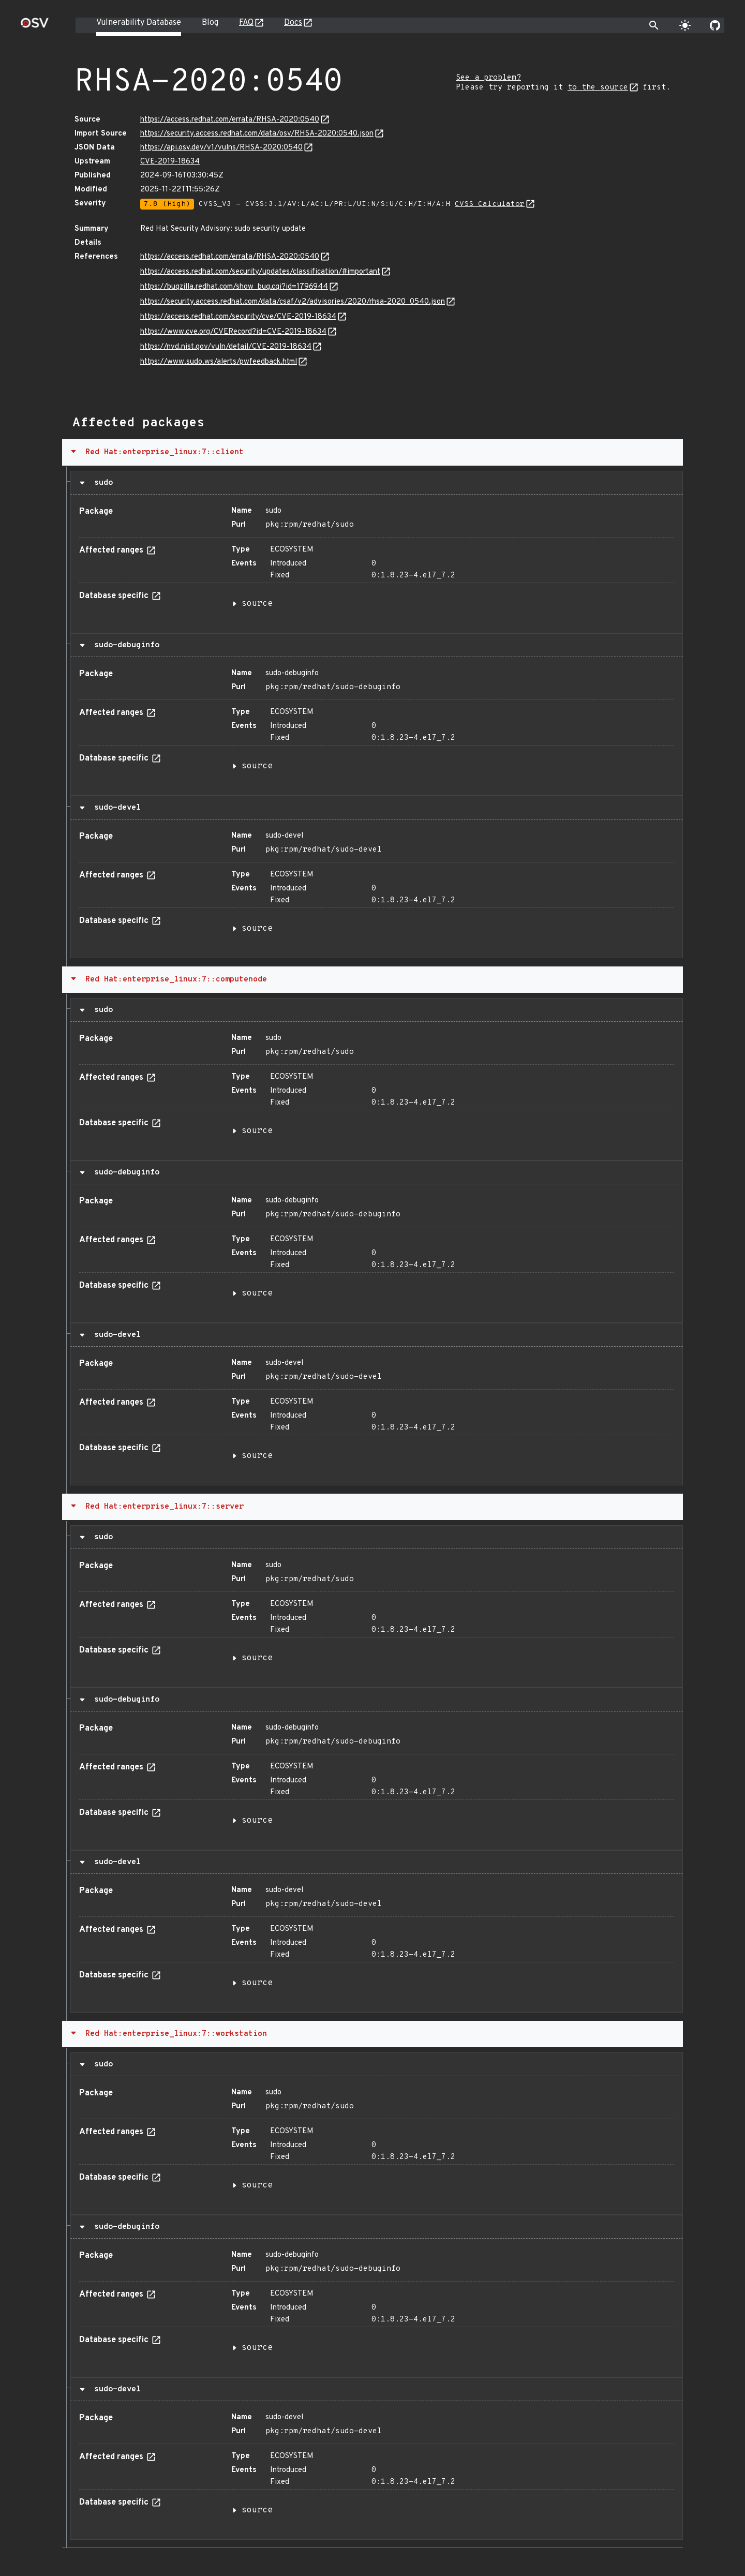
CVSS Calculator (490, 204)
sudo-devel (115, 807)
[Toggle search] (654, 25)
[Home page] (35, 26)
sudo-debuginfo (124, 645)
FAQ (246, 23)
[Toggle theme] (685, 25)
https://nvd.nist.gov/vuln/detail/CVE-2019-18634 (225, 347)
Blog (210, 23)
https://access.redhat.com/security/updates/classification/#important (260, 272)
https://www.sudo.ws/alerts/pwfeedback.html (218, 362)
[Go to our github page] (715, 25)
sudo (101, 483)
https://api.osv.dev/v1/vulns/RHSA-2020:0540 (221, 148)
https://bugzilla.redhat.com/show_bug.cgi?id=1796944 (234, 287)
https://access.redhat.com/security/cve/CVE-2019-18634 (238, 317)
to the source (598, 88)
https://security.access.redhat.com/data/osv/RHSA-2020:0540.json (257, 134)
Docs (293, 23)
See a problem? (488, 78)
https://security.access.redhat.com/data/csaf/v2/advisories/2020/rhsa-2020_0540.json (292, 302)
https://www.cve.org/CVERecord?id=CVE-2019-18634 (233, 332)
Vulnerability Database (138, 23)
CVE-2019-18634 (170, 162)
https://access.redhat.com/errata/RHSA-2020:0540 (229, 120)
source (257, 604)
